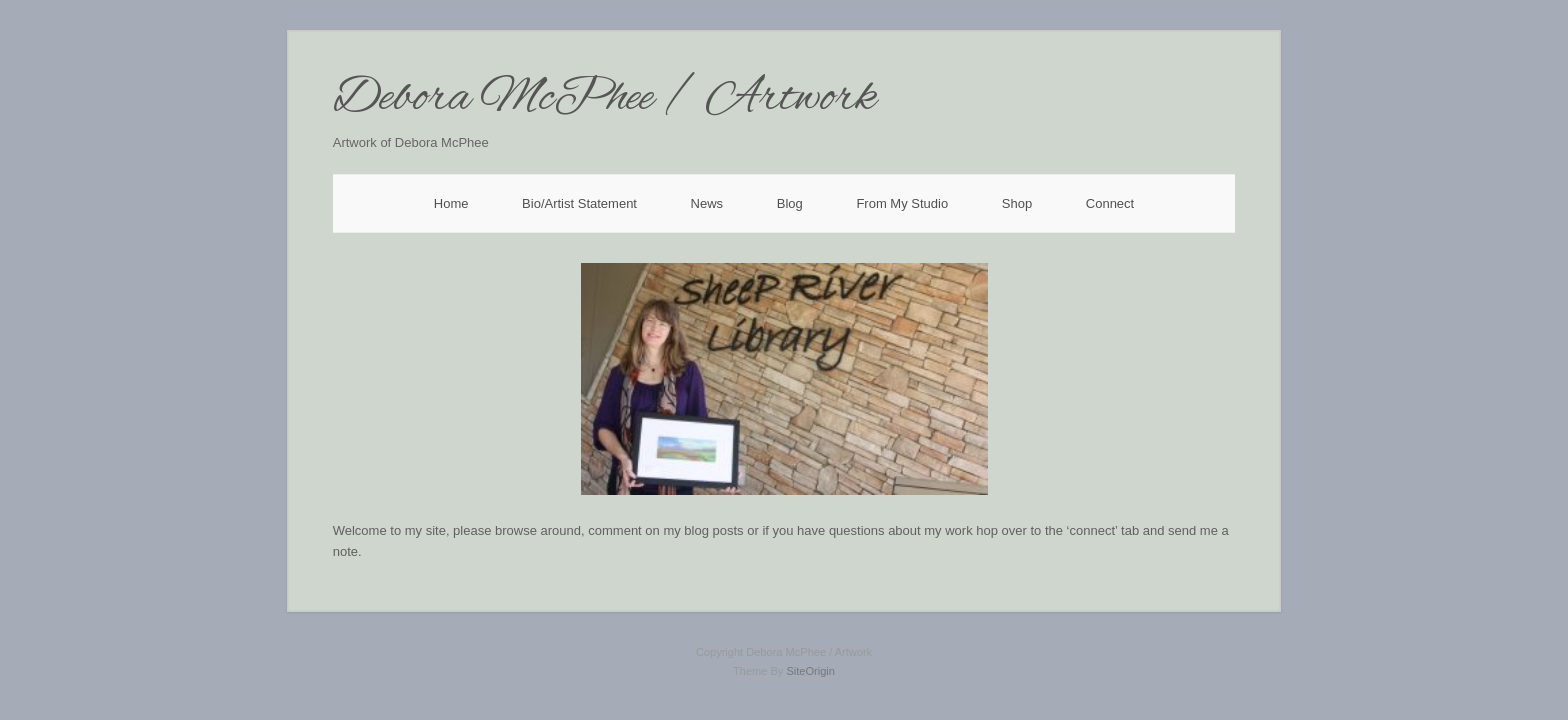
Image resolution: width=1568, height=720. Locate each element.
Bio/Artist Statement (579, 203)
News (707, 203)
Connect (1110, 203)
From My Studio (902, 203)
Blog (790, 203)
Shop (1017, 203)
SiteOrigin (810, 671)
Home (451, 203)
